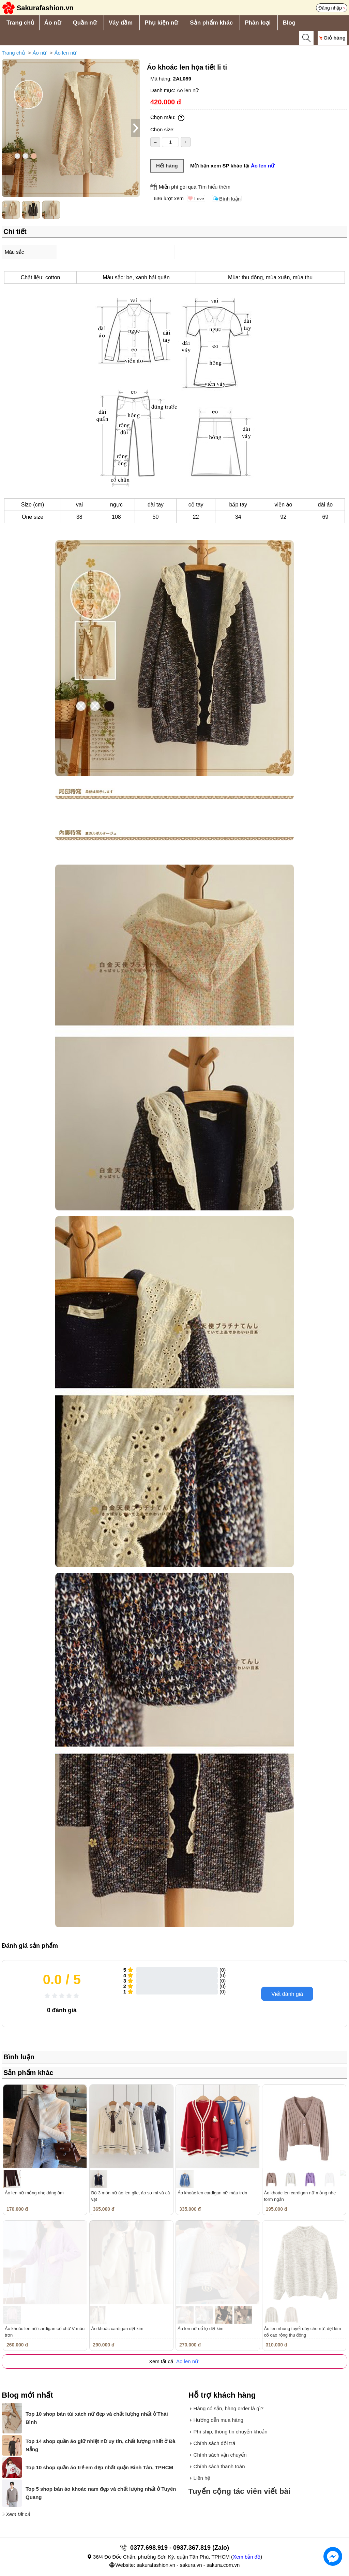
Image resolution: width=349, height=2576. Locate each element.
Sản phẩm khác (211, 22)
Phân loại (258, 22)
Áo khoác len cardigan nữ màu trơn (212, 2192)
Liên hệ (202, 2478)
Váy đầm (121, 22)
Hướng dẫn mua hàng (218, 2420)
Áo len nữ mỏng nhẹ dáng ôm (34, 2192)
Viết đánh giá (287, 1994)
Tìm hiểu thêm (214, 187)
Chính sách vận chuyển (220, 2455)
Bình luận (230, 199)
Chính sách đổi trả (214, 2443)
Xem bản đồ (246, 2557)
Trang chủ (20, 22)
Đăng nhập (330, 8)
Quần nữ (85, 22)
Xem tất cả (18, 2514)
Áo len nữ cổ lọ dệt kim (201, 2328)
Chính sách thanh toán (219, 2466)
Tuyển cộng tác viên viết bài (239, 2491)
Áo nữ (52, 22)
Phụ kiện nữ (161, 22)
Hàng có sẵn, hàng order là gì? (229, 2408)
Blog (289, 22)
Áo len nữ (65, 53)
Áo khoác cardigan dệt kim (117, 2328)
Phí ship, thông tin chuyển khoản (231, 2431)
